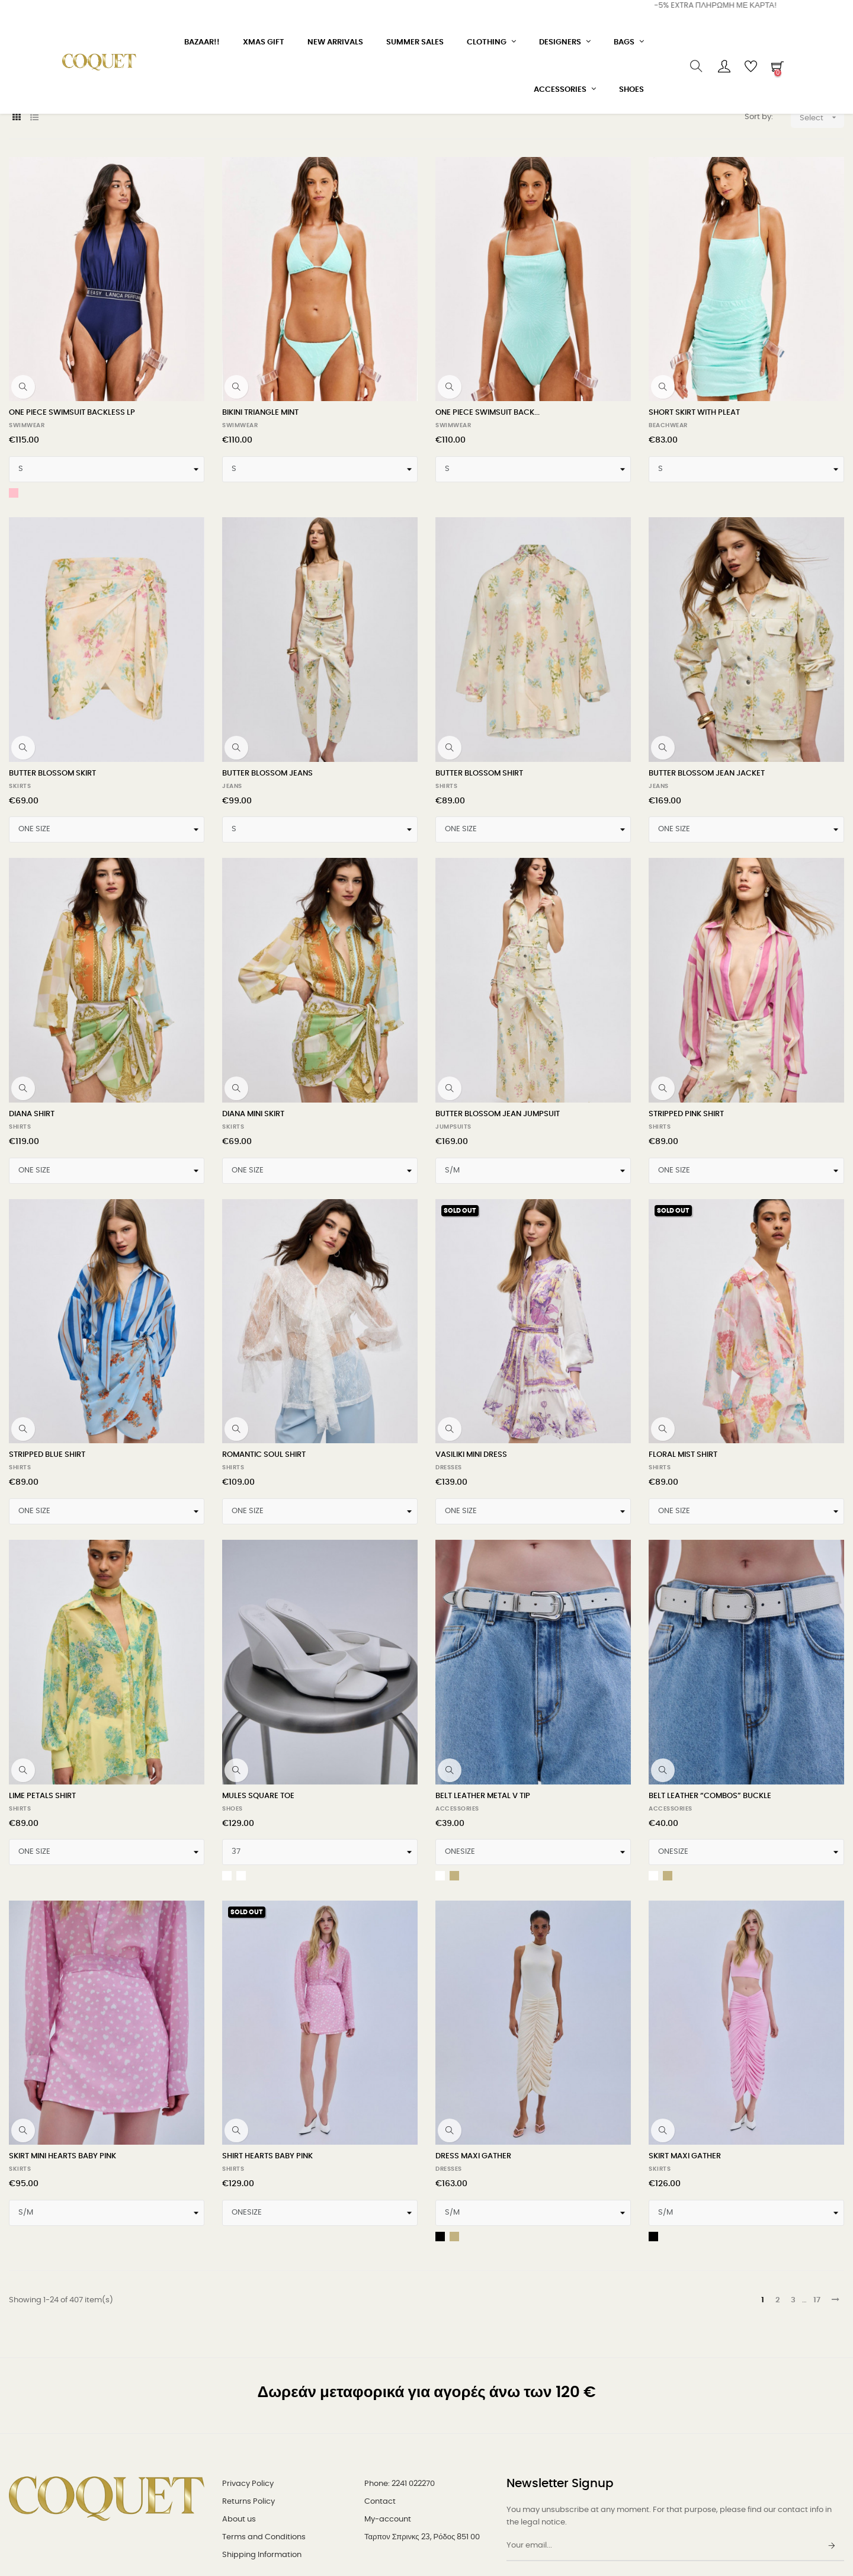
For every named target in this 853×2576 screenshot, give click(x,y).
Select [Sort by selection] (822, 213)
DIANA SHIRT (31, 1210)
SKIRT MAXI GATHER (685, 2252)
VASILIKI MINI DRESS (471, 1551)
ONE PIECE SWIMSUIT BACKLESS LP (72, 508)
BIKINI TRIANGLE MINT (260, 508)
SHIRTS (446, 882)
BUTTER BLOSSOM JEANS (267, 869)
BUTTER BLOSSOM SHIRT (479, 869)
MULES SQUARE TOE (258, 1891)
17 (816, 2396)
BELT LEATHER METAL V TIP (482, 1891)
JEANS (232, 882)
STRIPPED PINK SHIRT (686, 1210)
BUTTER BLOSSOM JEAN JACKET (707, 869)
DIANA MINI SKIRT (253, 1210)
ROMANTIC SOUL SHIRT (264, 1551)
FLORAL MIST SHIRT (683, 1551)
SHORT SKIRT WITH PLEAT (694, 508)
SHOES (232, 1904)
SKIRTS (20, 882)
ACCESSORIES (457, 1904)
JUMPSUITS (453, 1223)
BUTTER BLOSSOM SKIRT (52, 869)
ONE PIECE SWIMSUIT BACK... (487, 508)
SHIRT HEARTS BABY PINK (267, 2252)
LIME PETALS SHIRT (42, 1891)
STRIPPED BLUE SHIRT (47, 1551)
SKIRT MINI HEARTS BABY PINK (62, 2252)
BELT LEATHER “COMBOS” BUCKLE (710, 1891)
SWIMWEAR (26, 521)
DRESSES (448, 1563)
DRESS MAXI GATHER (473, 2252)
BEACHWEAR (668, 521)
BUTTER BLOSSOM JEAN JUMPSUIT (497, 1210)
